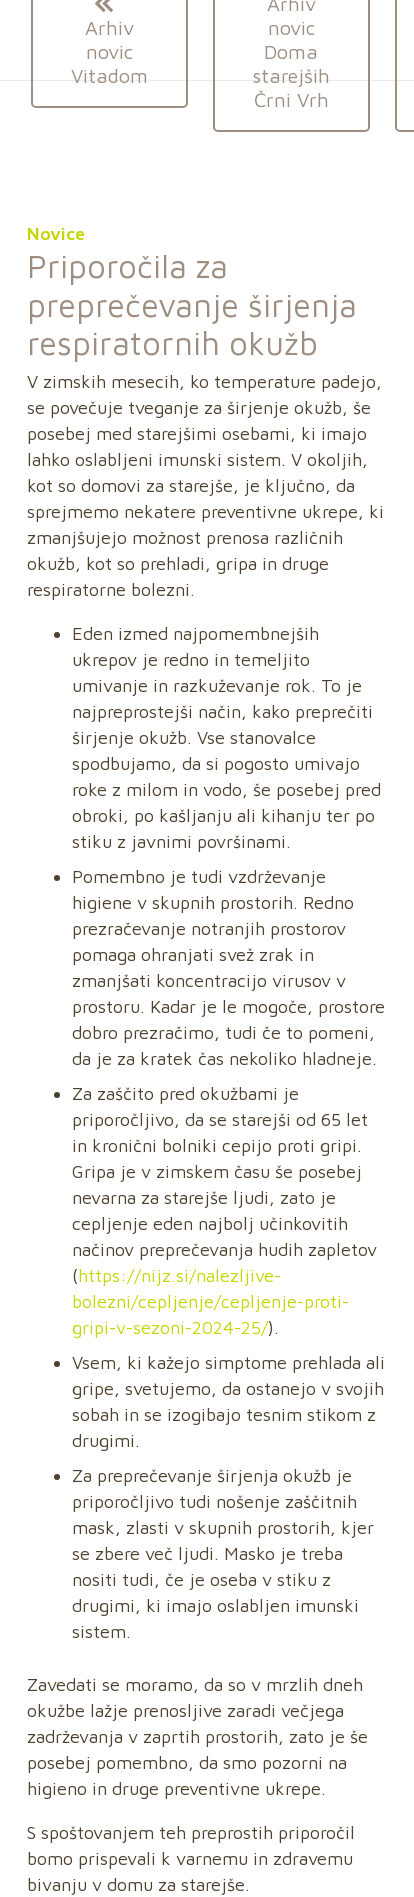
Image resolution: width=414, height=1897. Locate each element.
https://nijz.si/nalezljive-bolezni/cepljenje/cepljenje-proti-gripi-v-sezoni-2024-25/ (210, 1301)
